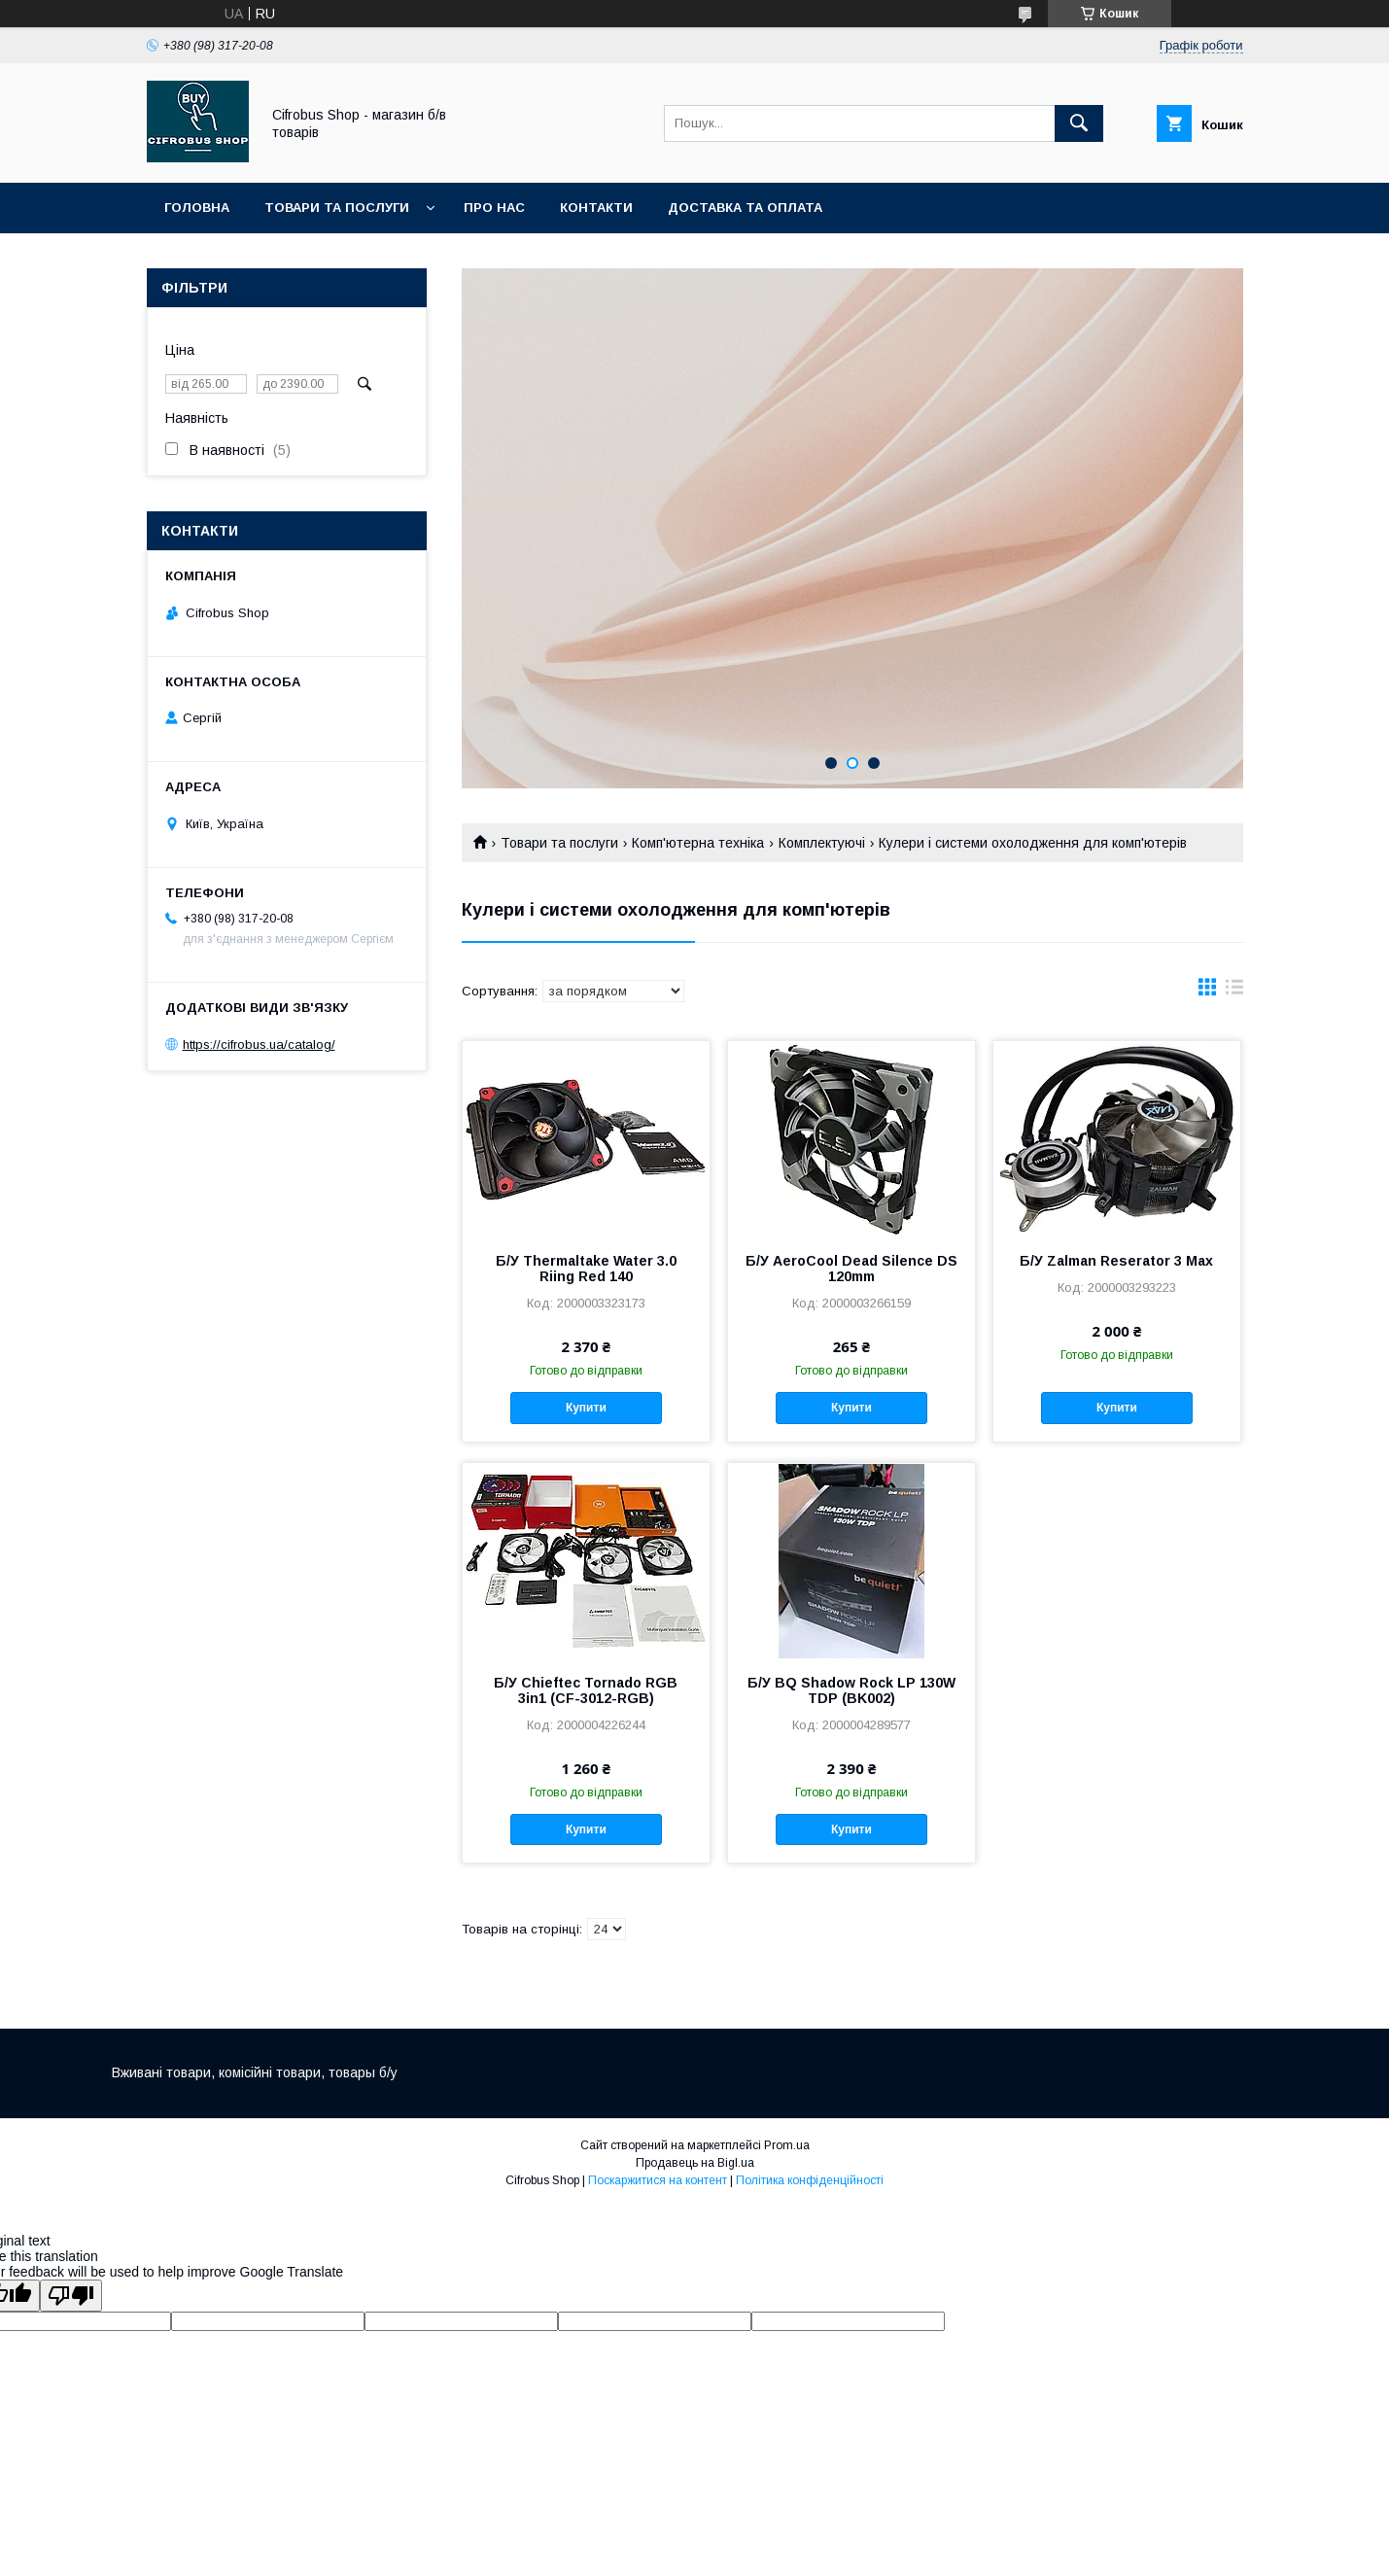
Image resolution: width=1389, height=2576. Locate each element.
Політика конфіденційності (810, 2180)
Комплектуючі (822, 843)
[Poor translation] (71, 2296)
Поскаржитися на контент (657, 2180)
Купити (586, 1407)
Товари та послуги (336, 207)
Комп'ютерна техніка (698, 843)
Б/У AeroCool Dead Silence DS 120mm (851, 1268)
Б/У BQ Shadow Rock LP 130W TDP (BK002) (851, 1690)
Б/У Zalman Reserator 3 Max (1116, 1261)
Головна (196, 207)
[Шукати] (1079, 123)
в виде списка (1234, 991)
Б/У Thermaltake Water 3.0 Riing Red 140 (586, 1268)
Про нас (494, 207)
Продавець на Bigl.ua (695, 2163)
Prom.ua (787, 2145)
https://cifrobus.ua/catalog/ (259, 1044)
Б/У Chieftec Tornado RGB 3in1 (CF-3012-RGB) (585, 1690)
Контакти (596, 207)
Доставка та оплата (745, 207)
